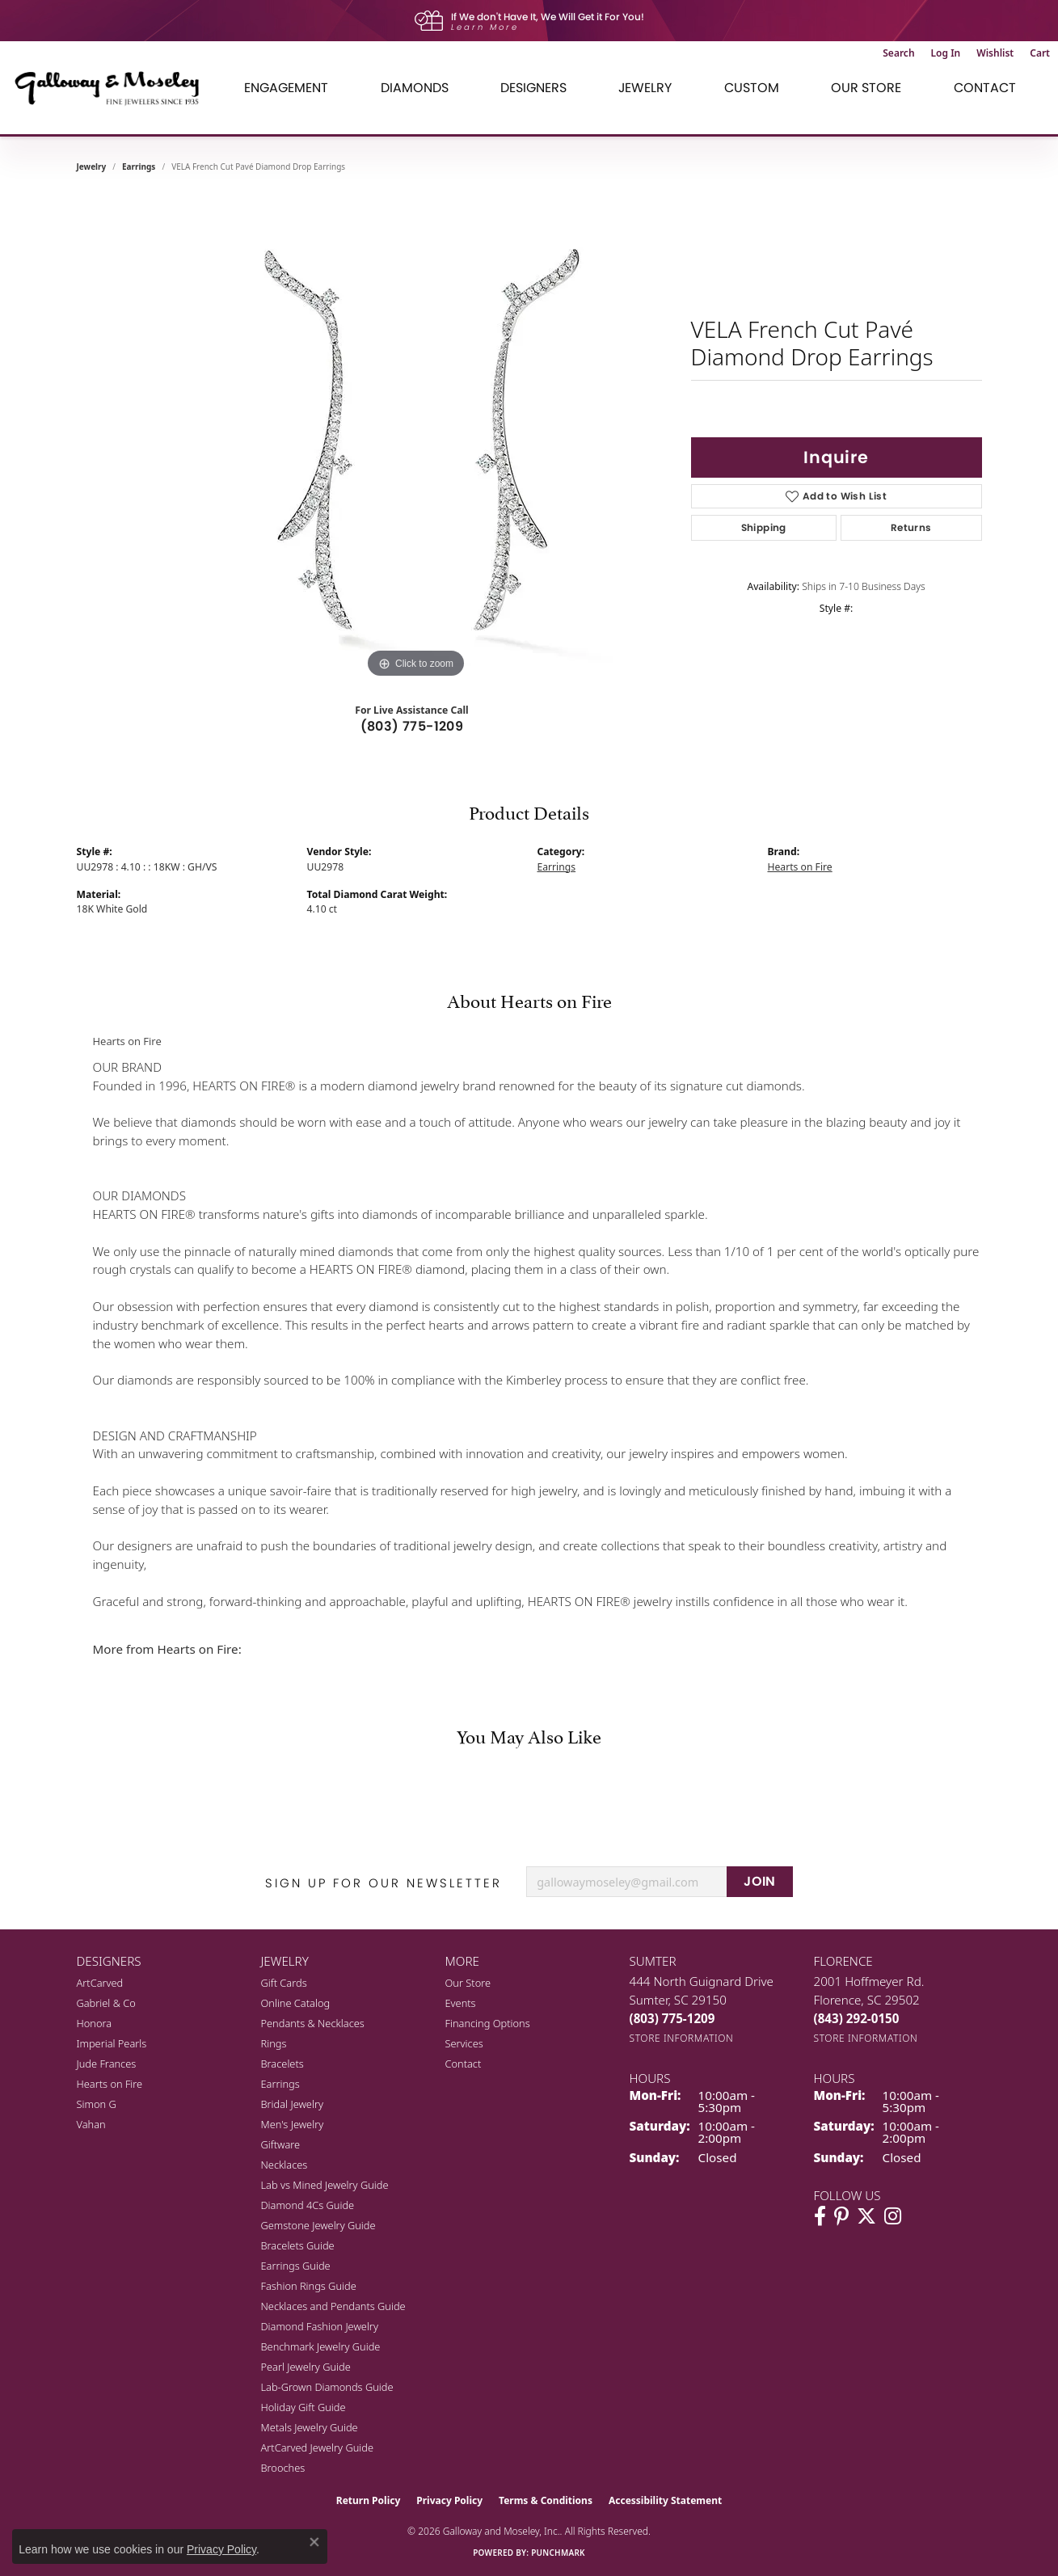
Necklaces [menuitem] (284, 2164)
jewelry (92, 166)
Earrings (138, 166)
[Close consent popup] (314, 2542)
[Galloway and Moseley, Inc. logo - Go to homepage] (113, 87)
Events (460, 2003)
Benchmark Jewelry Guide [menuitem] (321, 2346)
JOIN (760, 1881)
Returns (911, 527)
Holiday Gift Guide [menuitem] (303, 2407)
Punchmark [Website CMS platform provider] (558, 2552)
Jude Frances (107, 2063)
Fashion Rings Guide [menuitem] (308, 2286)
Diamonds (415, 87)
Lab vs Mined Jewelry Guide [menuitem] (325, 2185)
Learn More (485, 27)
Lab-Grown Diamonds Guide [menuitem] (327, 2387)
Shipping (763, 527)
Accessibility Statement (665, 2500)
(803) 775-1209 (412, 726)
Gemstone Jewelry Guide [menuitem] (318, 2225)
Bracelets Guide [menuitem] (298, 2245)
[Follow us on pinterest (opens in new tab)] (841, 2216)
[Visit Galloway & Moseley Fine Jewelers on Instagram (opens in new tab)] (892, 2216)
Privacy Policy (449, 2500)
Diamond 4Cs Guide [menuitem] (308, 2205)
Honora (94, 2023)
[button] (898, 53)
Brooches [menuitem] (283, 2467)
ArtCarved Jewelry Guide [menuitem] (317, 2447)
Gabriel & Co (106, 2003)
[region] (416, 439)
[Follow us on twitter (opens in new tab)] (866, 2216)
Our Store (468, 1982)
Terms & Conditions (545, 2500)
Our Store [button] (866, 87)
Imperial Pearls (112, 2043)
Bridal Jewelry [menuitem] (292, 2104)
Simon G (96, 2104)
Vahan (91, 2124)
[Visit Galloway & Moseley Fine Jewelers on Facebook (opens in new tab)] (820, 2216)
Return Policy (368, 2500)
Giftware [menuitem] (281, 2144)
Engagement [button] (286, 87)
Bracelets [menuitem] (282, 2063)
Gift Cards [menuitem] (284, 1982)
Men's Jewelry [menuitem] (292, 2124)
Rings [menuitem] (274, 2043)
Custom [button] (751, 87)
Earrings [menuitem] (280, 2083)
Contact (985, 87)
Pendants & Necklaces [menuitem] (313, 2023)
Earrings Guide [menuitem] (296, 2265)
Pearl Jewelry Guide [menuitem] (306, 2366)
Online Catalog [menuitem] (296, 2003)
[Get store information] (682, 2038)
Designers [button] (533, 87)
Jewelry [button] (645, 87)
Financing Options (487, 2023)
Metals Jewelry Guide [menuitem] (309, 2427)
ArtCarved (100, 1982)
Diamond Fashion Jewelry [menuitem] (319, 2326)
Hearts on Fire (800, 867)
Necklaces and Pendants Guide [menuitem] (333, 2306)
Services (464, 2043)
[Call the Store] (672, 2018)
